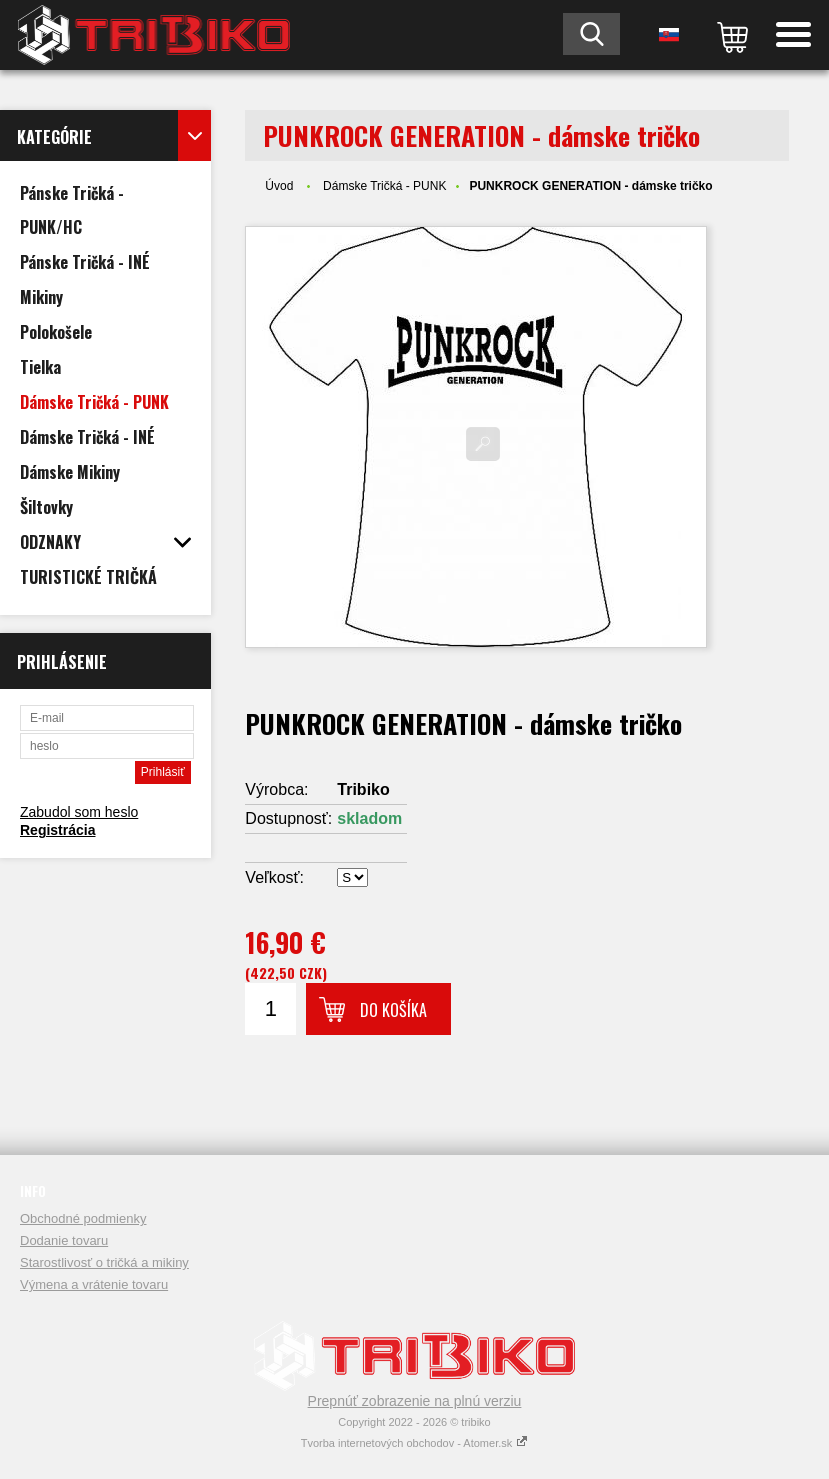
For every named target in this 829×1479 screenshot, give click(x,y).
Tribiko (363, 789)
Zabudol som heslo (79, 812)
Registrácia (57, 830)
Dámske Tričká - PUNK (384, 186)
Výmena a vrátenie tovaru (94, 1284)
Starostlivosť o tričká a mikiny (104, 1262)
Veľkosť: (274, 877)
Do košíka (393, 1010)
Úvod (279, 186)
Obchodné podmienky (83, 1218)
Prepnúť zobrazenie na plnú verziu (415, 1401)
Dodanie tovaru (64, 1240)
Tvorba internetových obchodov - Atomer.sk (415, 1443)
